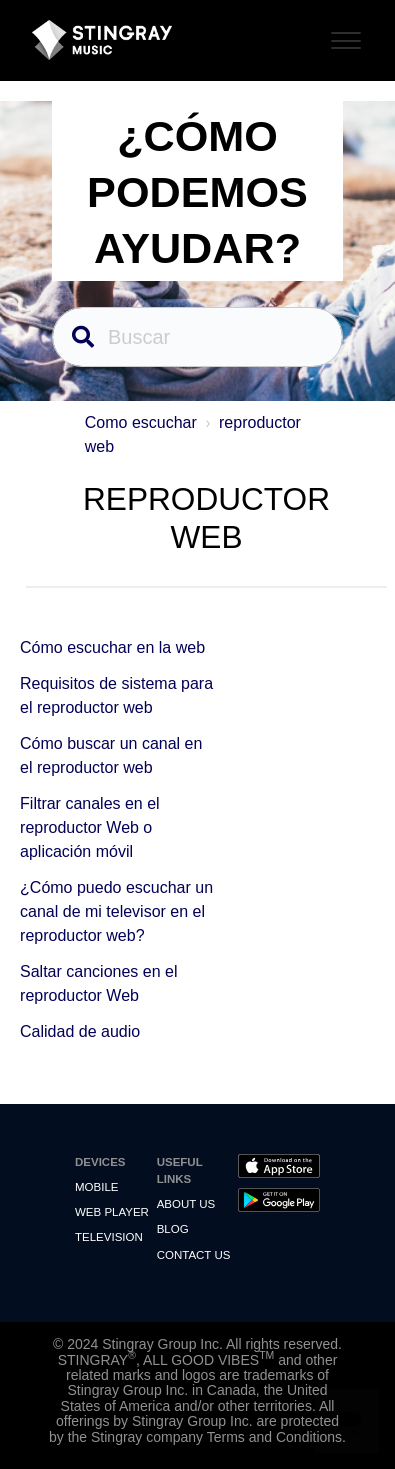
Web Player (112, 1212)
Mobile (96, 1187)
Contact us (194, 1255)
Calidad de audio (80, 1031)
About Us (186, 1204)
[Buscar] (197, 337)
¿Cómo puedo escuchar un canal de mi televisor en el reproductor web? (116, 911)
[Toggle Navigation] (343, 38)
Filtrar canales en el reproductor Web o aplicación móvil (90, 827)
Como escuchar (141, 422)
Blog (173, 1229)
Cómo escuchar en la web (112, 647)
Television (109, 1237)
